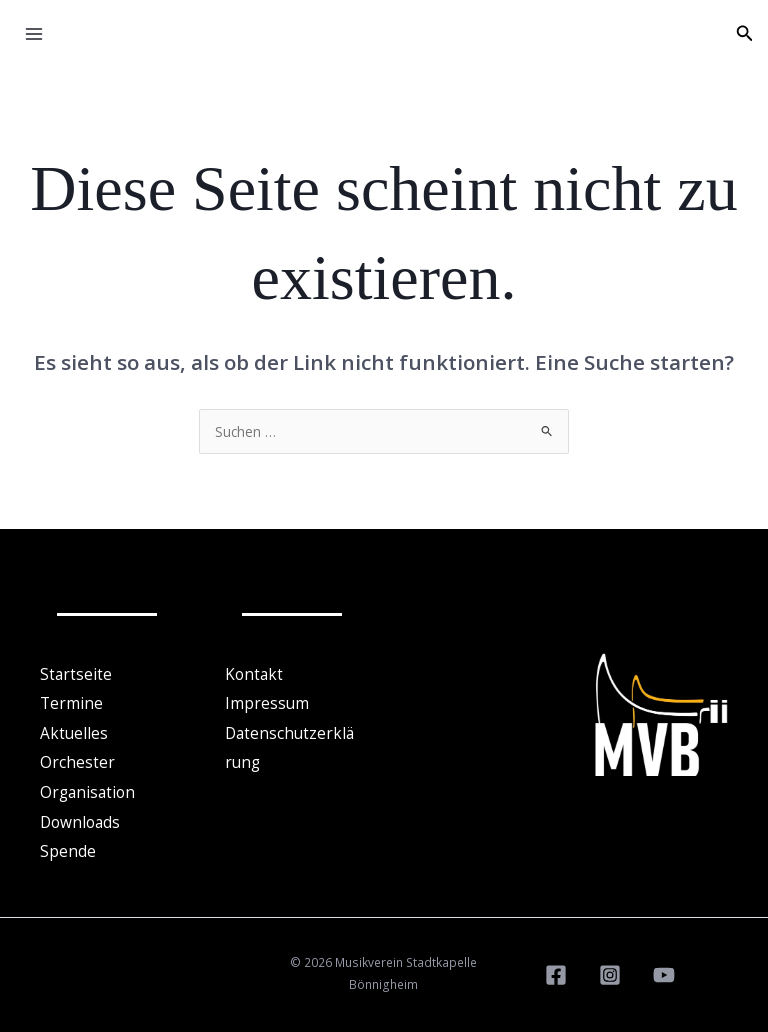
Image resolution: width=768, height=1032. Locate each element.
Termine (71, 702)
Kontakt (254, 674)
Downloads (80, 817)
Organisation (87, 789)
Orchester (77, 760)
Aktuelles (74, 731)
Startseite (76, 674)
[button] (745, 34)
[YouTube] (664, 969)
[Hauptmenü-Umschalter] (34, 34)
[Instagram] (610, 969)
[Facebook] (556, 969)
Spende (68, 846)
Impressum (267, 702)
